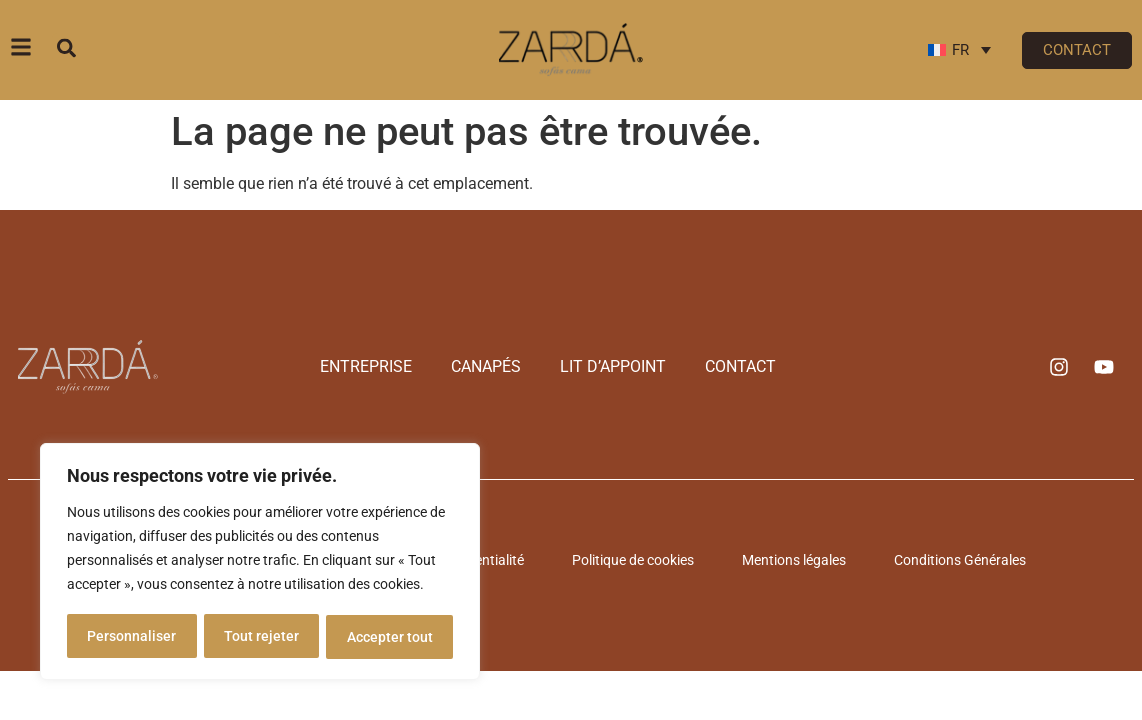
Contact (727, 366)
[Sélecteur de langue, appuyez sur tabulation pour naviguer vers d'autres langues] (959, 50)
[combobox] (166, 47)
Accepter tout (390, 637)
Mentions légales (790, 560)
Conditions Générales (948, 560)
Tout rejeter (261, 637)
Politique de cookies (637, 560)
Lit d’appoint (609, 366)
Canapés (491, 366)
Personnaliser (131, 637)
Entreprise (380, 366)
